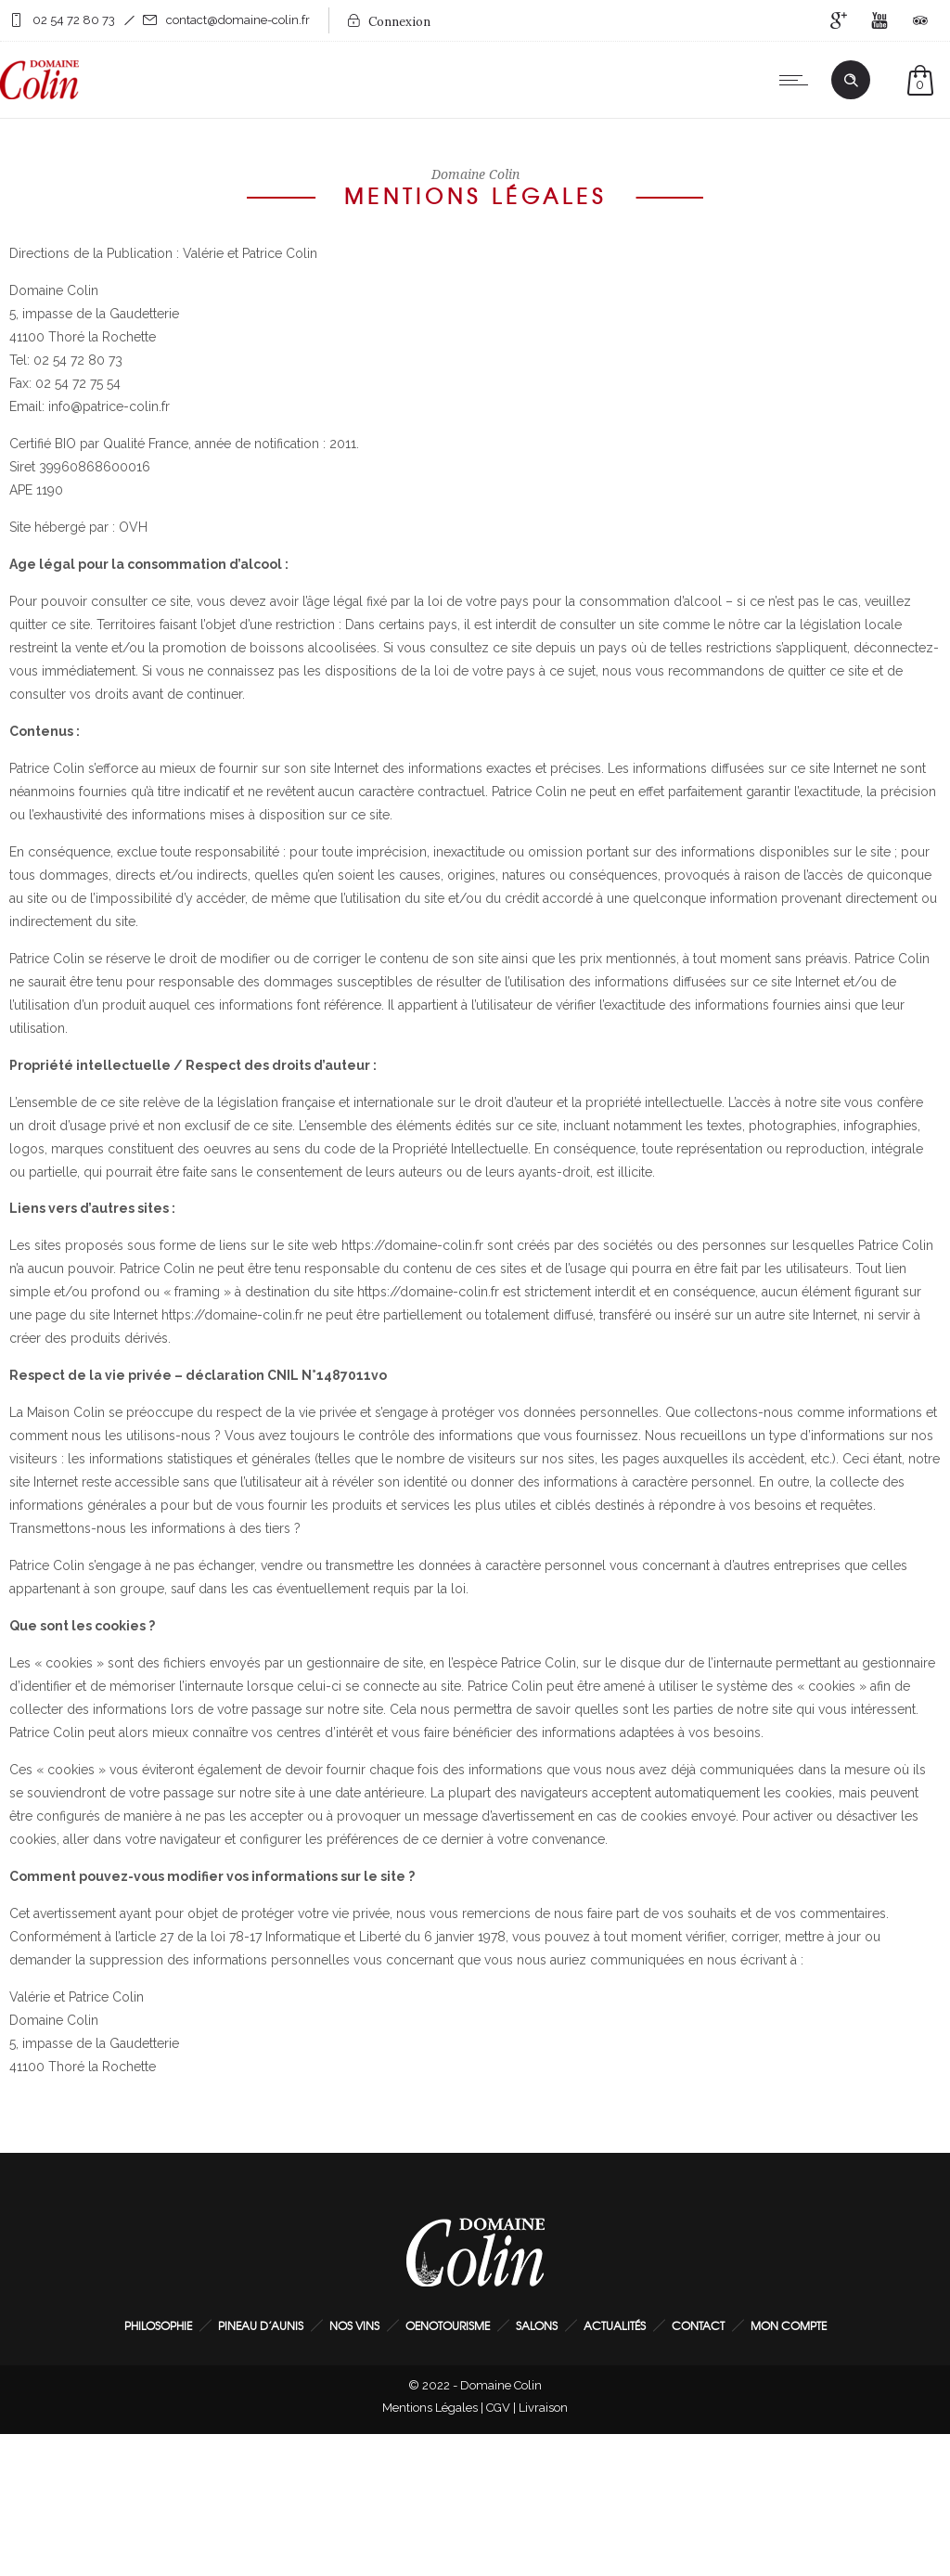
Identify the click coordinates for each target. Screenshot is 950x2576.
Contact (698, 2325)
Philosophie (158, 2325)
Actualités (615, 2325)
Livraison (543, 2408)
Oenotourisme (447, 2325)
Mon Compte (789, 2325)
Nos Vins (354, 2325)
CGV (498, 2408)
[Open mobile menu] (797, 79)
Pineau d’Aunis (260, 2325)
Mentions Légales (430, 2408)
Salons (537, 2325)
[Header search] (850, 80)
